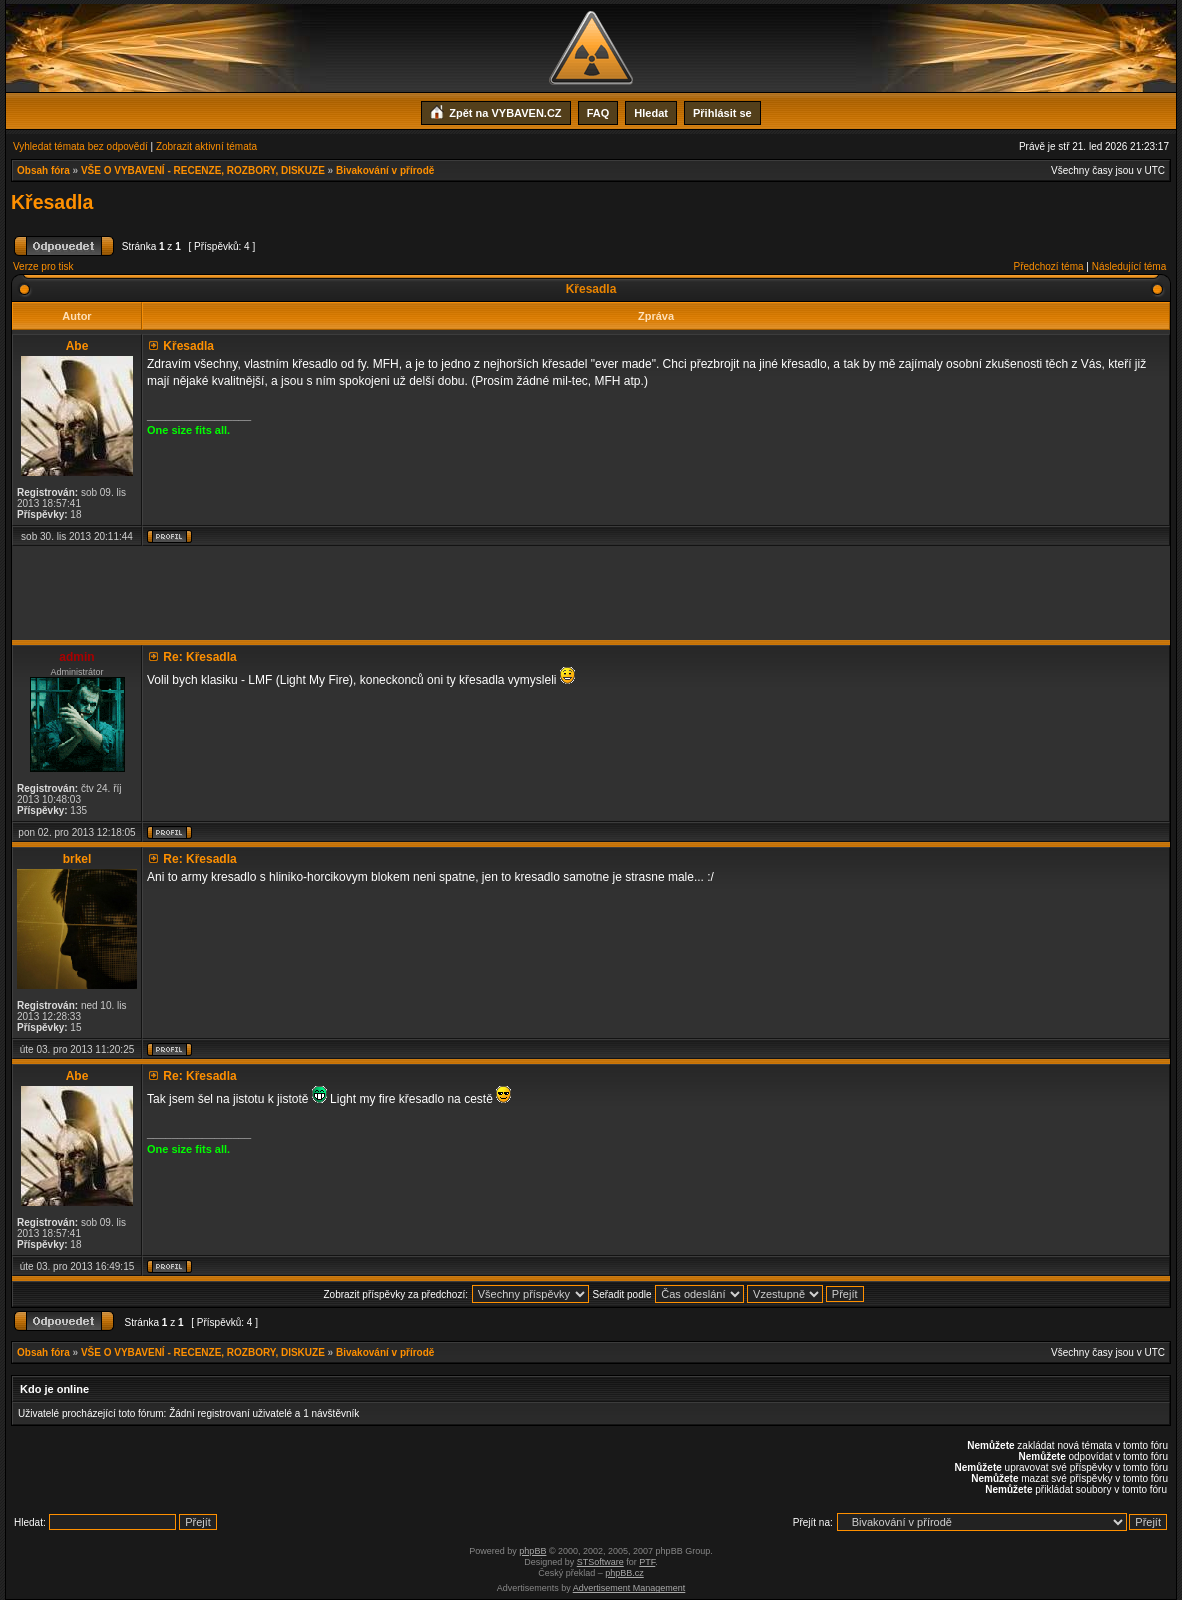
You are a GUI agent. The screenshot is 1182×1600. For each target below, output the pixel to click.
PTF (647, 1562)
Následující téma (1129, 266)
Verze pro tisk (43, 266)
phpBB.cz (624, 1573)
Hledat (651, 113)
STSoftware (600, 1562)
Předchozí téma (1049, 266)
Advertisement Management (629, 1588)
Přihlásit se (722, 113)
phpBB (532, 1551)
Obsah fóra (43, 170)
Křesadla (52, 202)
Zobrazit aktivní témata (206, 146)
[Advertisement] (591, 593)
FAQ (598, 113)
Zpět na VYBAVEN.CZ (495, 111)
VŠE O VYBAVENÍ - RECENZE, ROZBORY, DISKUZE (203, 170)
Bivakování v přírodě (385, 170)
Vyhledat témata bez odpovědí (80, 146)
